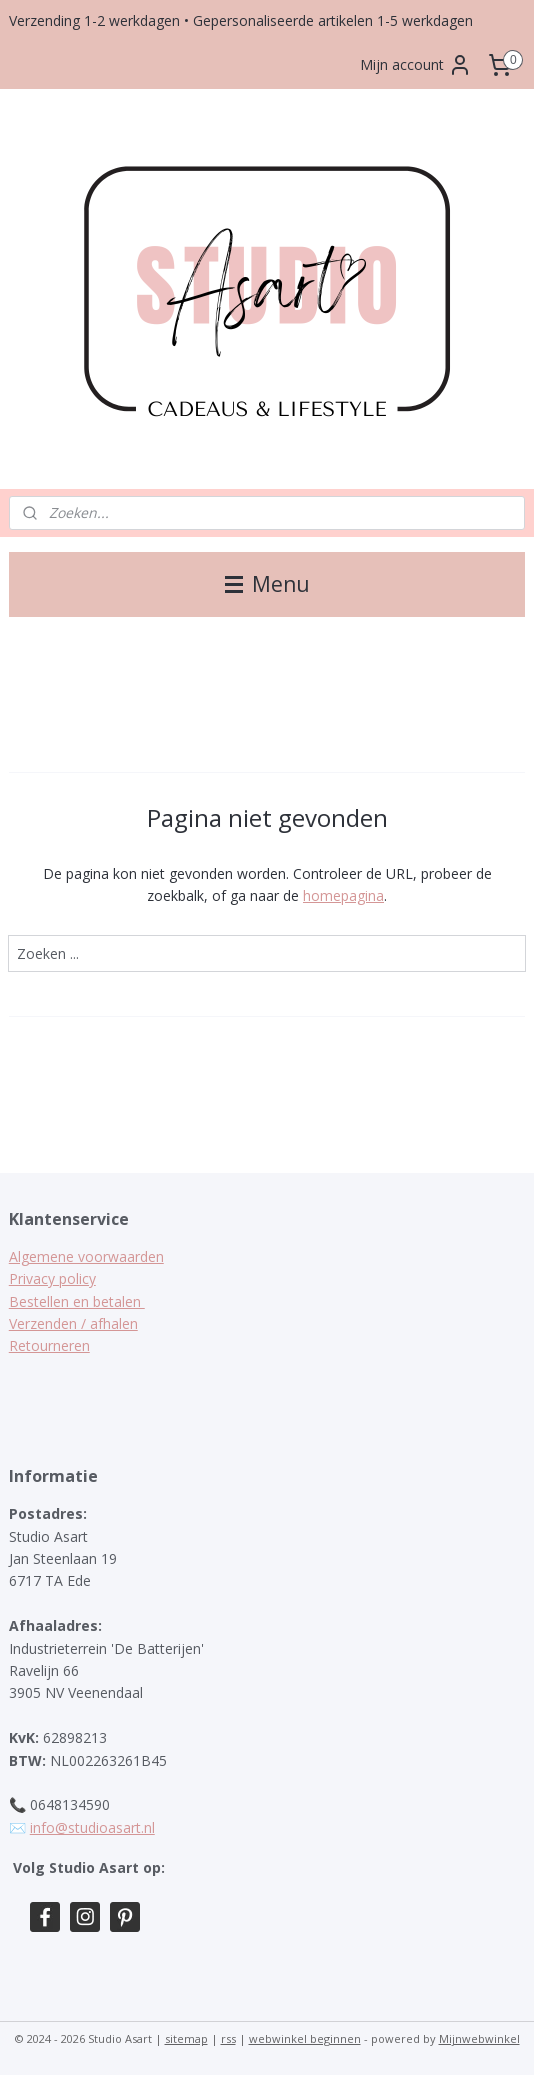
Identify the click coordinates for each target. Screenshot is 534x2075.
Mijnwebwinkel (479, 2038)
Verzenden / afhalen (73, 1323)
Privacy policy (52, 1278)
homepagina (343, 895)
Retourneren (49, 1345)
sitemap (186, 2038)
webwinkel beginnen (305, 2038)
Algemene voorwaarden (86, 1256)
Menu (267, 584)
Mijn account (416, 65)
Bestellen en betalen (77, 1301)
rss (228, 2038)
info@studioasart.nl (92, 1827)
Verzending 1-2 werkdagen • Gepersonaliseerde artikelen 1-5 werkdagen (241, 20)
